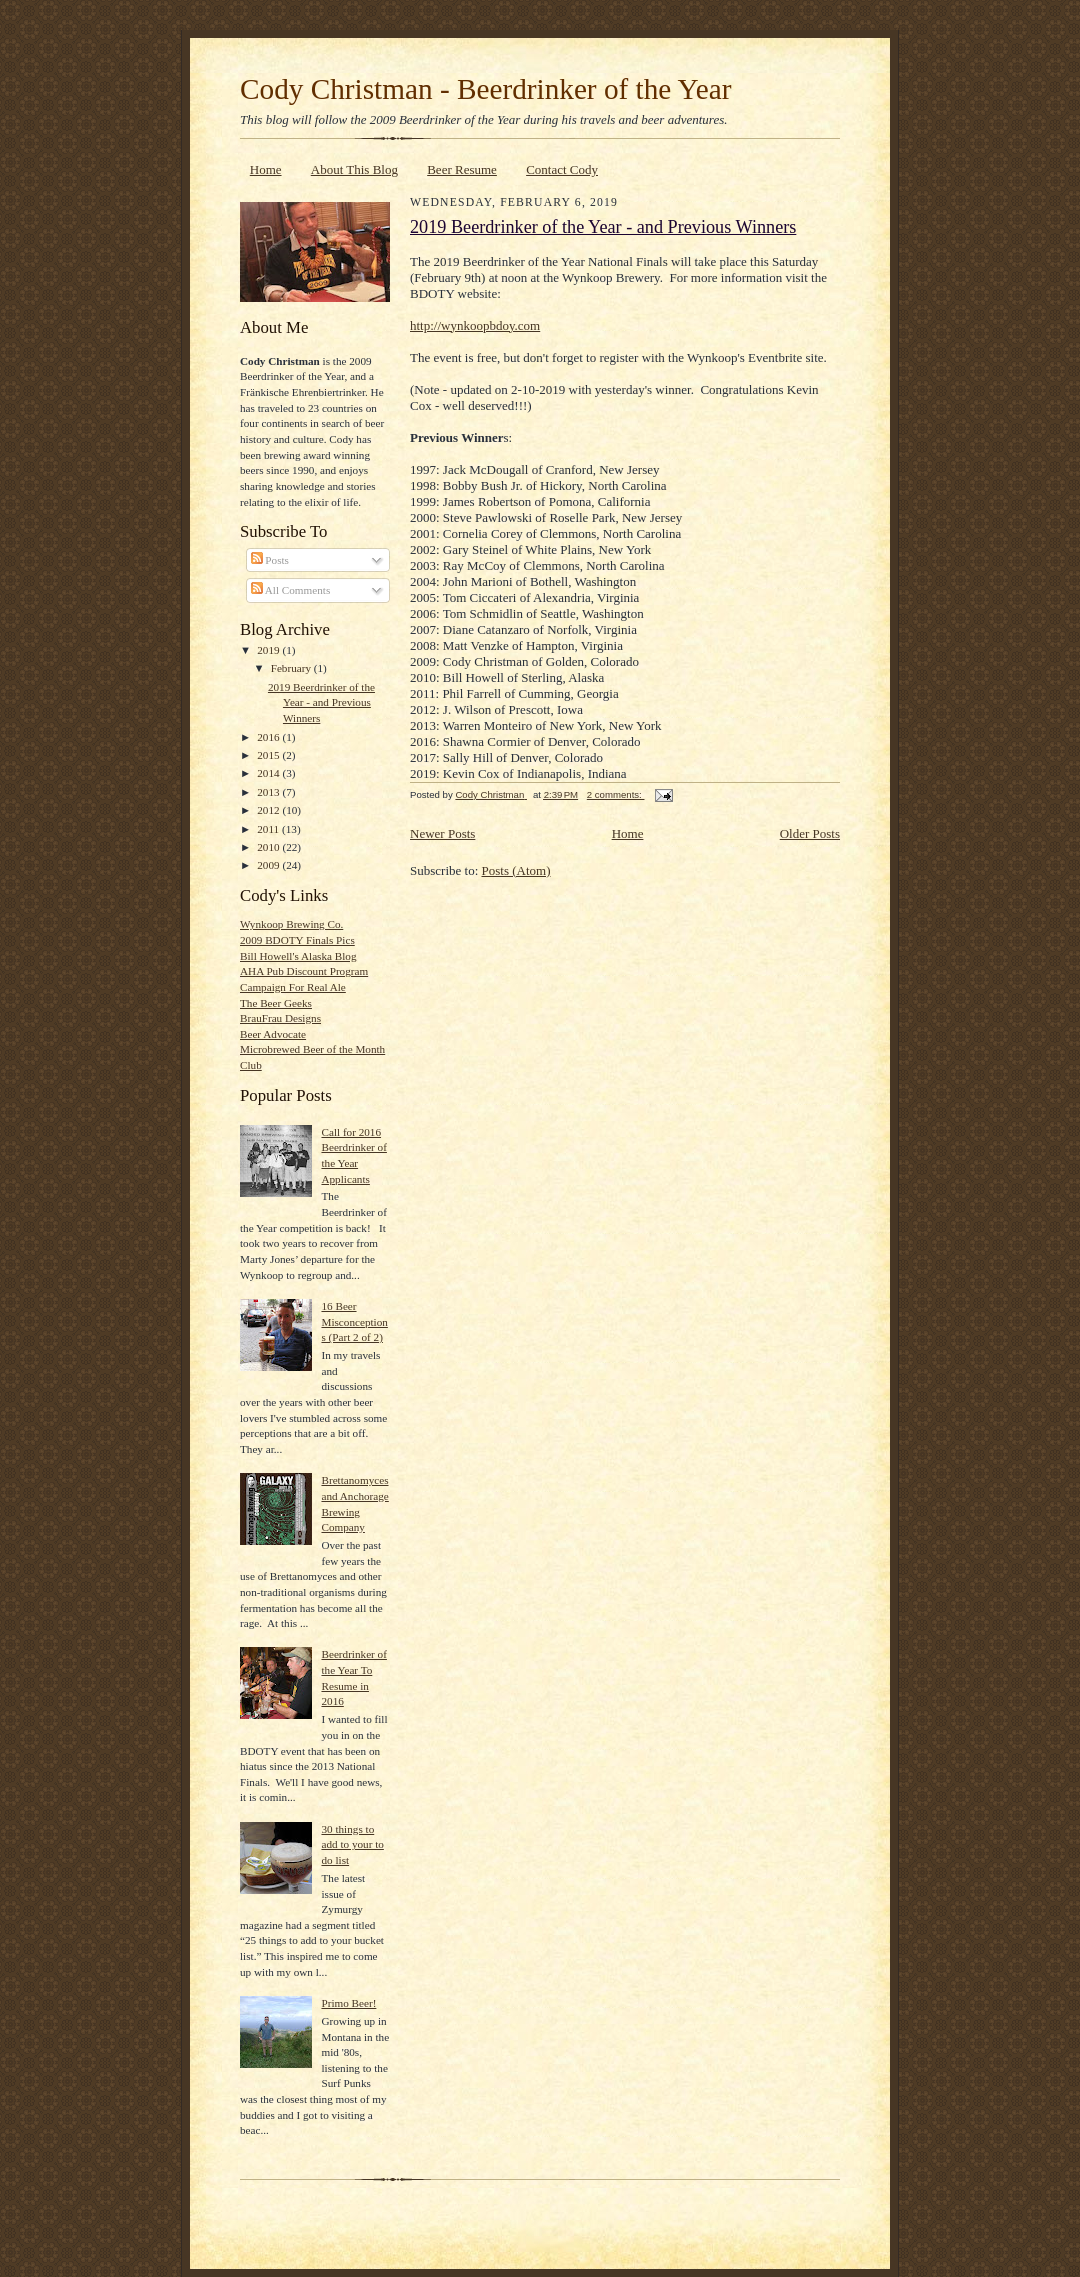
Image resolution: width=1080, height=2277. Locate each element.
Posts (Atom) (516, 870)
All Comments (291, 590)
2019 (269, 650)
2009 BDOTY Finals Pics (297, 940)
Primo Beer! (348, 2003)
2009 (269, 865)
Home (266, 169)
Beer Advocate (273, 1034)
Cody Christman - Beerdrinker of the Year (485, 89)
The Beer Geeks (276, 1003)
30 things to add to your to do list (352, 1844)
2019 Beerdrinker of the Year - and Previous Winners (321, 702)
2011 (269, 829)
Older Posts (810, 833)
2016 (269, 737)
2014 (269, 773)
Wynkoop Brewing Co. (291, 924)
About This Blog (354, 169)
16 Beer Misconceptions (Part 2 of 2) (354, 1321)
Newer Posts (442, 833)
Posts (270, 560)
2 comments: (616, 794)
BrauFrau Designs (280, 1018)
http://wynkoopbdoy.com (475, 325)
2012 (269, 810)
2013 (269, 792)
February (292, 668)
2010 (269, 847)
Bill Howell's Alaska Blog (298, 956)
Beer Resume (462, 169)
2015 (269, 755)
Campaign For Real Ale (293, 987)
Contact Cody (562, 169)
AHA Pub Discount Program (304, 971)
